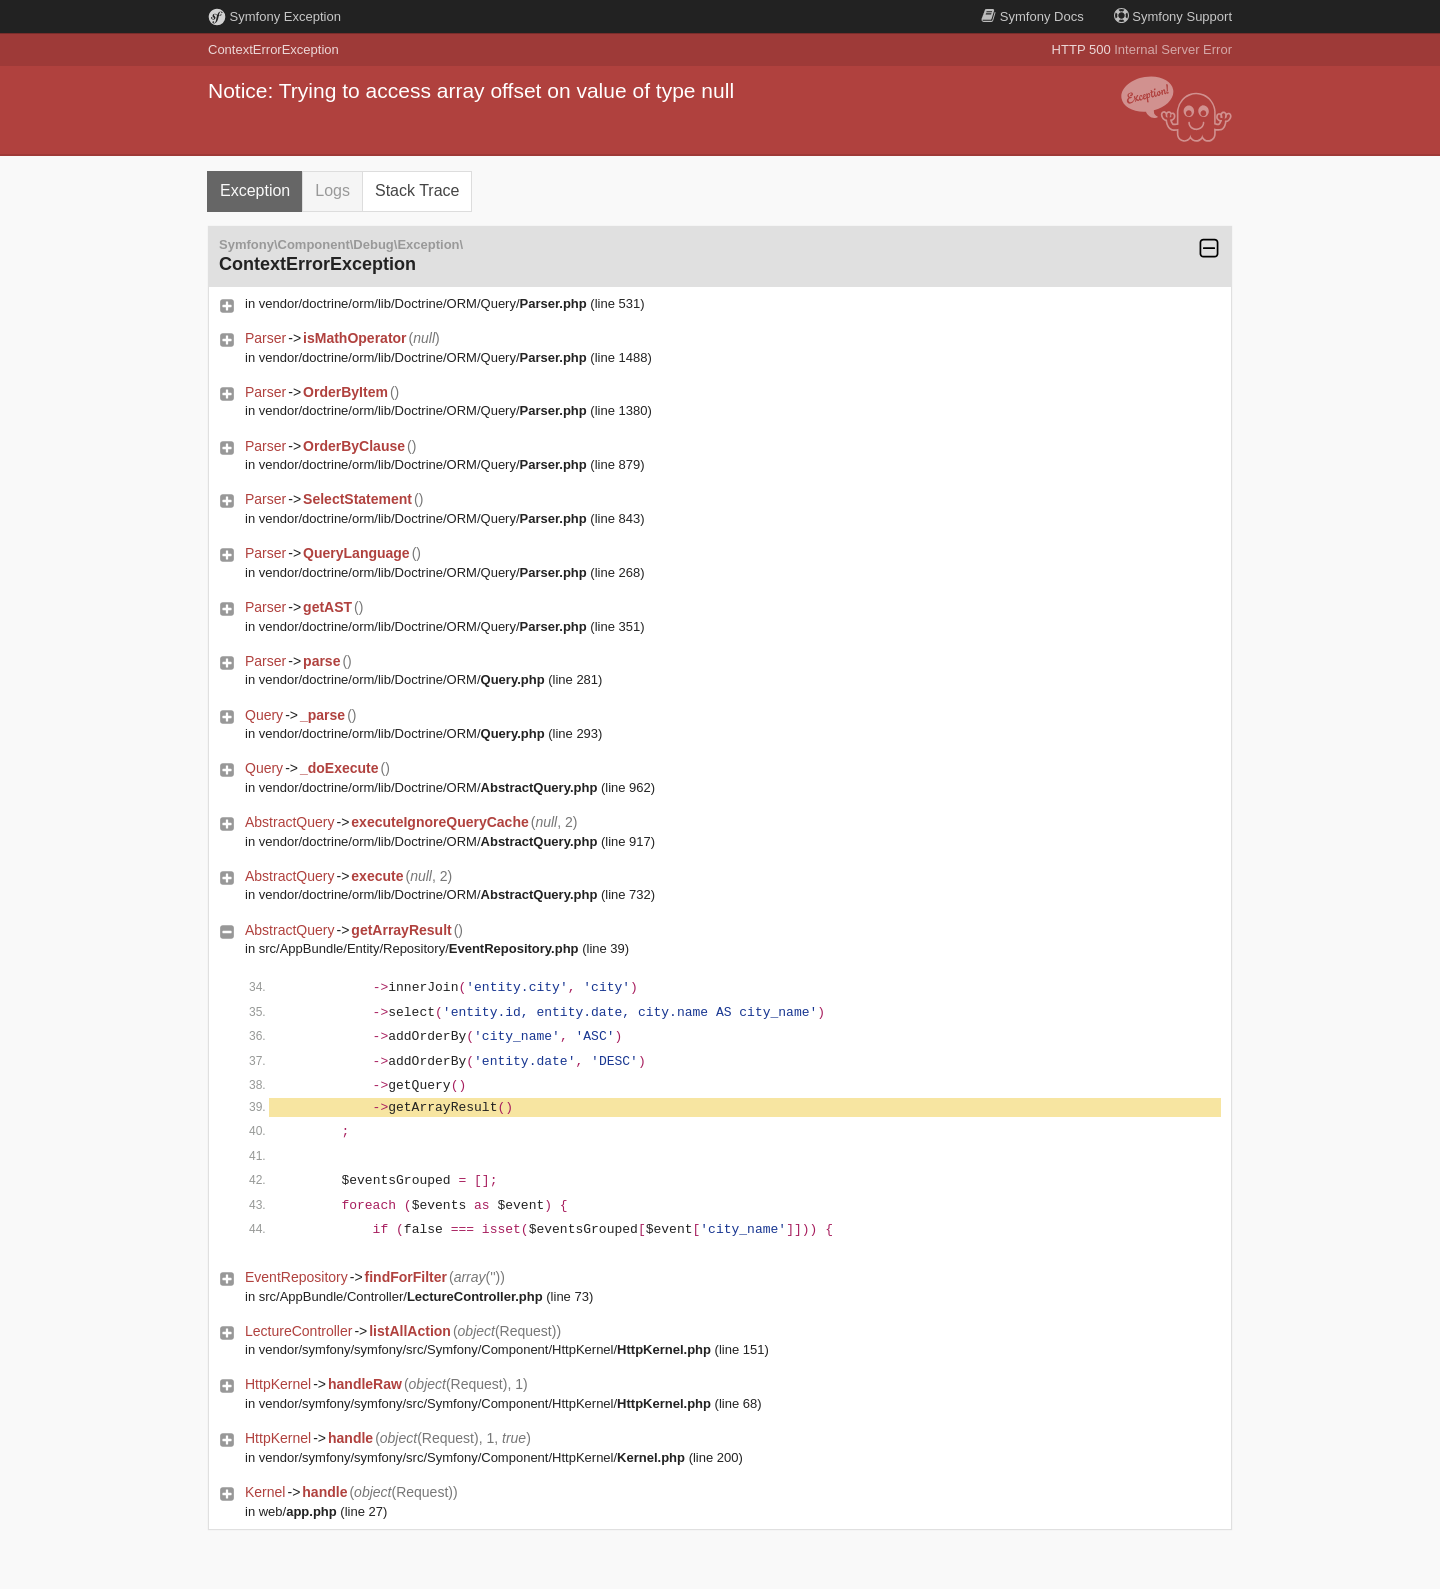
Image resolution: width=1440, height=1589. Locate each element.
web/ (298, 1511)
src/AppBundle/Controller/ (401, 1296)
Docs (1032, 16)
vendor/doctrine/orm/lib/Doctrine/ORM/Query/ (423, 303)
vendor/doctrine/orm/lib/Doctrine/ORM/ (402, 679)
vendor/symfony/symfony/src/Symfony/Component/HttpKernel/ (485, 1349)
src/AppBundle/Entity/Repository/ (419, 948)
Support (1173, 16)
